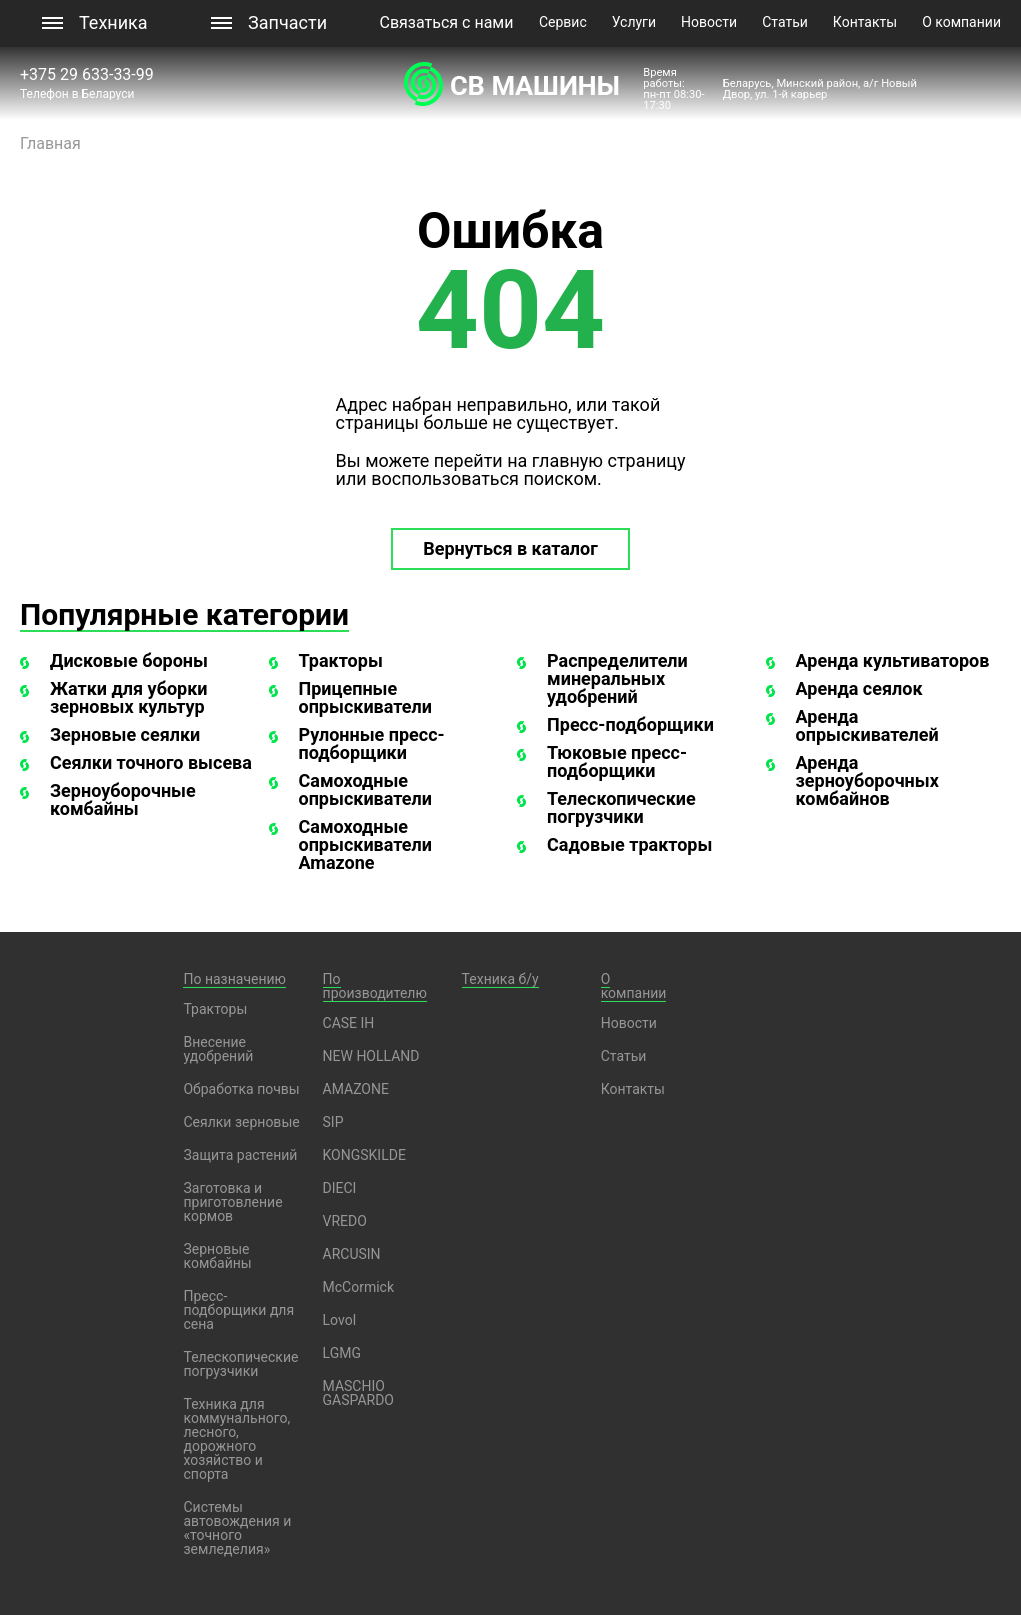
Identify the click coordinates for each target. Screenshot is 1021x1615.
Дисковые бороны (129, 660)
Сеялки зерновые (241, 1122)
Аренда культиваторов (893, 660)
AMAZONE (356, 1089)
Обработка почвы (241, 1089)
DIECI (340, 1188)
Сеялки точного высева (151, 762)
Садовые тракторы (629, 844)
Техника (113, 22)
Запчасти (287, 22)
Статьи (785, 22)
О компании (961, 22)
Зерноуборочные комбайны (123, 799)
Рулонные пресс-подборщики (372, 743)
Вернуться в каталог (510, 548)
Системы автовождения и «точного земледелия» (237, 1528)
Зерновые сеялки (125, 734)
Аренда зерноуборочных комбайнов (867, 780)
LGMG (342, 1353)
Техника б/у (500, 979)
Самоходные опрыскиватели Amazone (365, 844)
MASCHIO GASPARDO (358, 1393)
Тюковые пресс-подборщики (617, 761)
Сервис (563, 22)
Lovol (340, 1320)
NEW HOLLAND (371, 1056)
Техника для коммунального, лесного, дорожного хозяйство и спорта (236, 1439)
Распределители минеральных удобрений (617, 678)
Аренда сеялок (859, 688)
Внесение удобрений (218, 1049)
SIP (333, 1122)
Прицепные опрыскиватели (365, 697)
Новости (709, 22)
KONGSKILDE (364, 1155)
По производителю (375, 986)
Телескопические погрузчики (621, 807)
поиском (560, 478)
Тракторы (341, 660)
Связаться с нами (447, 22)
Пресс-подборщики (630, 724)
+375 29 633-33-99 (89, 74)
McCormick (359, 1287)
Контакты (865, 22)
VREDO (345, 1221)
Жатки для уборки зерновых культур (129, 697)
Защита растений (240, 1155)
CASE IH (349, 1023)
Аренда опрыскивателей (867, 725)
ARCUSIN (352, 1254)
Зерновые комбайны (217, 1256)
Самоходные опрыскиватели (365, 789)
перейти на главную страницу (560, 460)
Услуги (634, 22)
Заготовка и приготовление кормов (232, 1202)
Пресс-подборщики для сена (238, 1310)
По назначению (234, 979)
